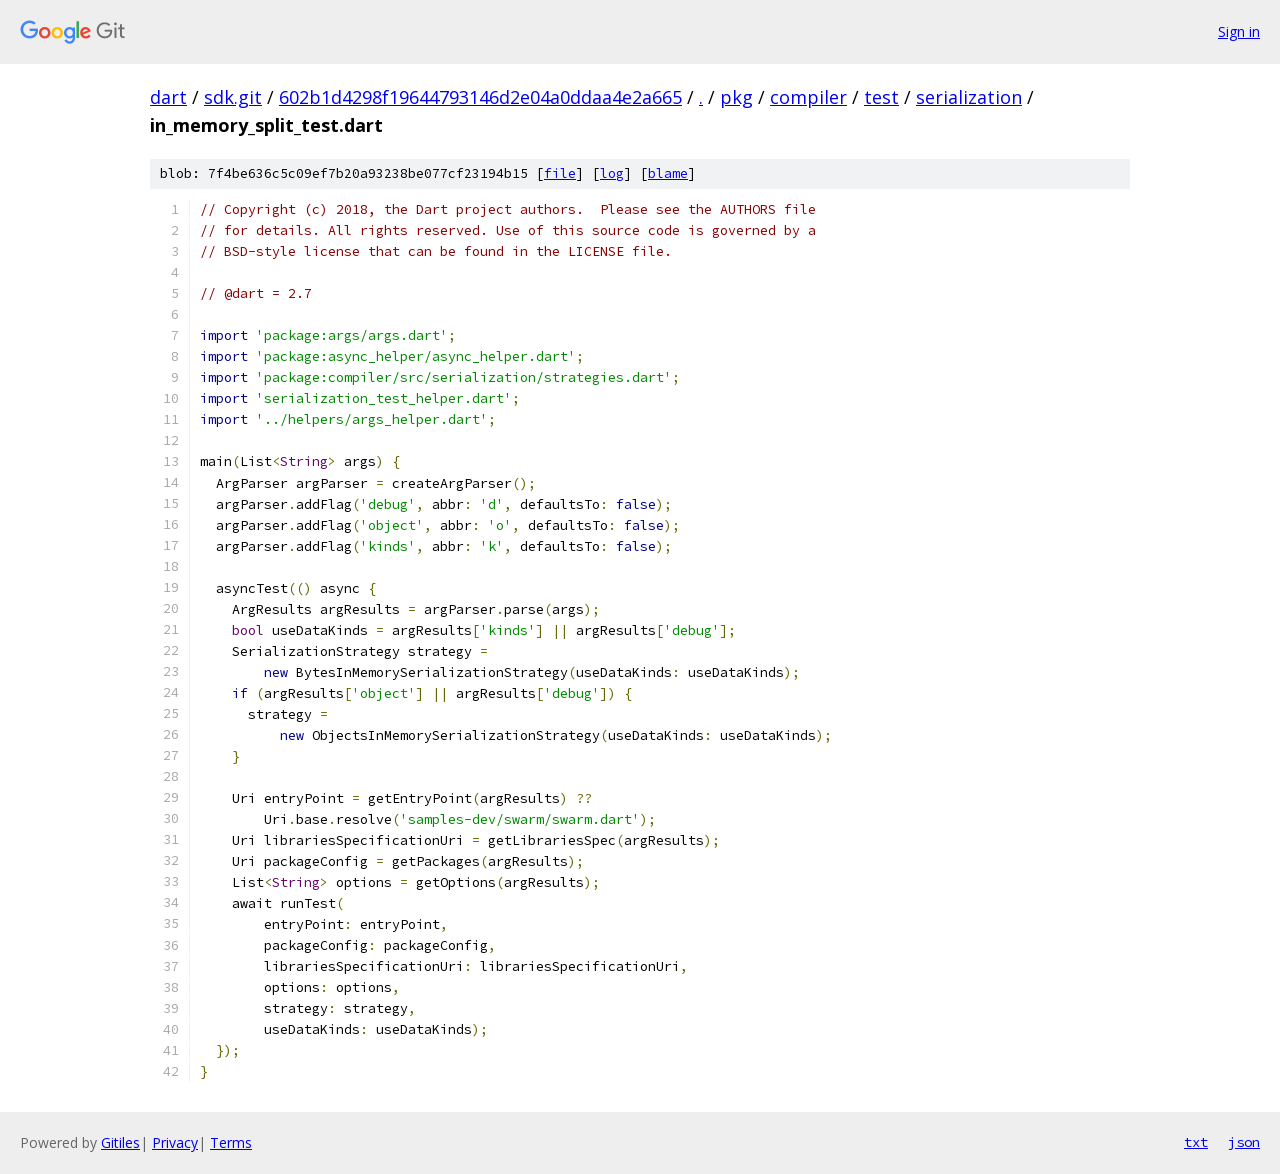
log (612, 173)
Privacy (175, 1142)
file (560, 173)
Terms (231, 1142)
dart (168, 97)
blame (668, 173)
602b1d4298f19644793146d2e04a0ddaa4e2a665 (480, 97)
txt (1196, 1142)
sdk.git (233, 97)
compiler (808, 97)
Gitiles (120, 1142)
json (1244, 1142)
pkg (736, 97)
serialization (969, 97)
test (881, 97)
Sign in (1239, 31)
